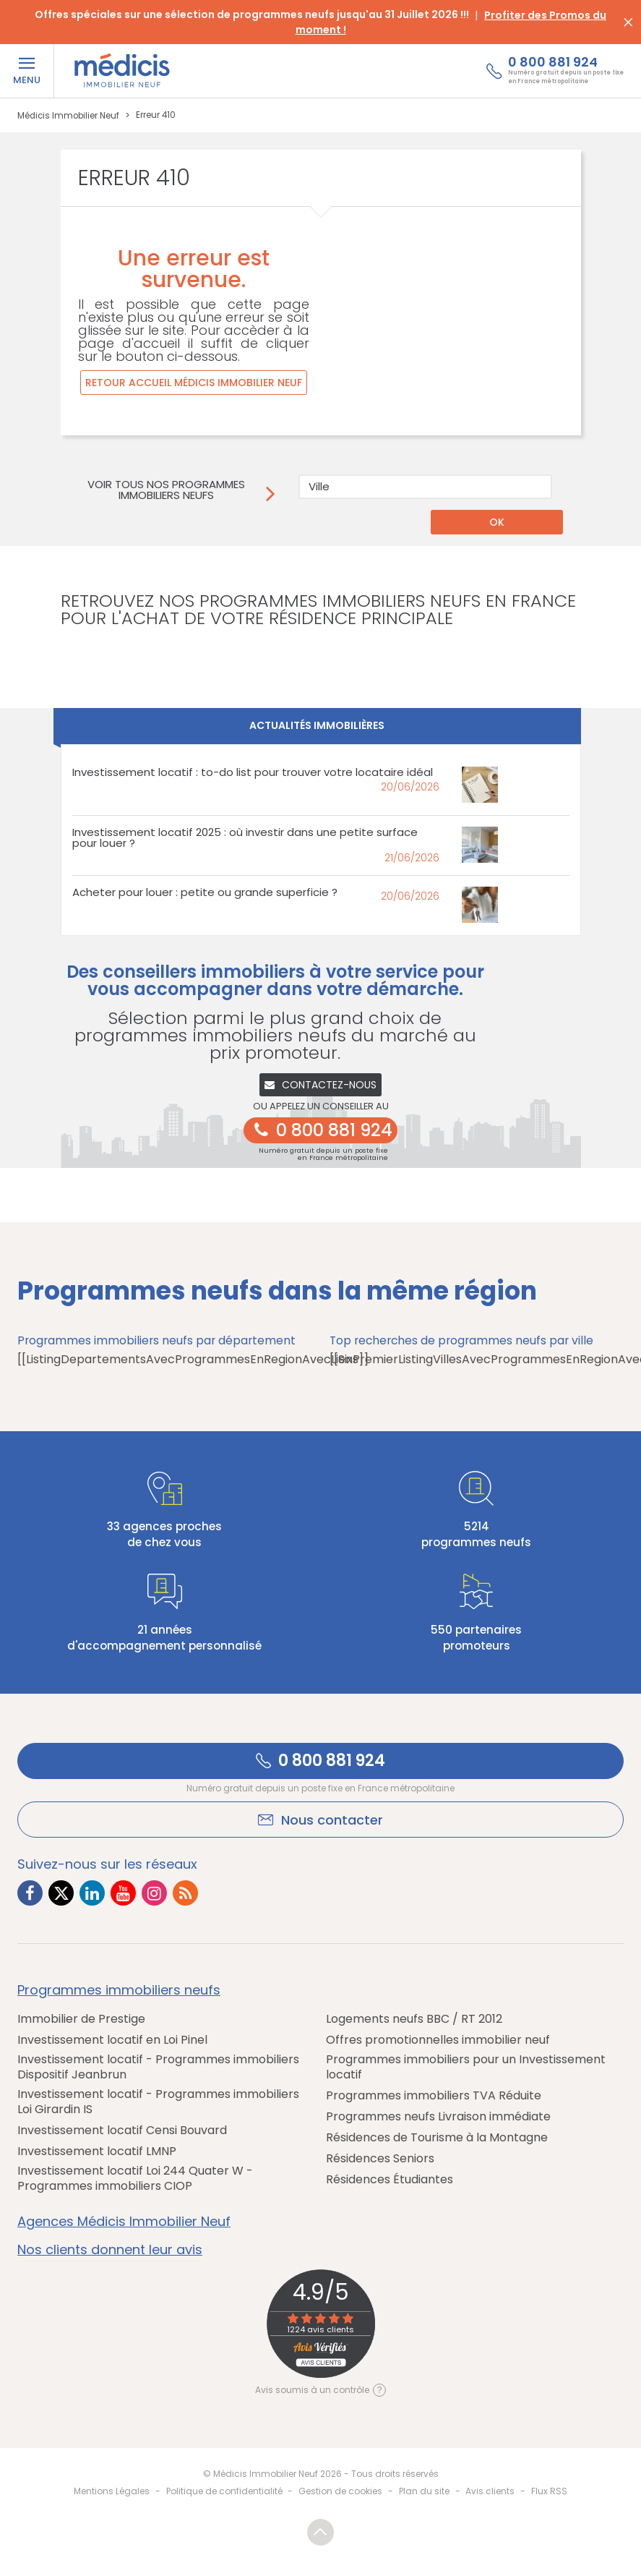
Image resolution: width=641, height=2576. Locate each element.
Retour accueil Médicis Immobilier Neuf (193, 382)
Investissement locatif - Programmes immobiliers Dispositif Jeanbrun (158, 2067)
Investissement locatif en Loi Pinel (112, 2039)
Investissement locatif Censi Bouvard (122, 2130)
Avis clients (490, 2491)
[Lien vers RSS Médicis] (185, 1893)
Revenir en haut (320, 2532)
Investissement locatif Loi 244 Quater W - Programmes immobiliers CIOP (135, 2178)
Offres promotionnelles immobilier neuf (438, 2039)
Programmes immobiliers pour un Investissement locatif (466, 2067)
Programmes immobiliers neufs (118, 1990)
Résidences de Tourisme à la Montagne (437, 2137)
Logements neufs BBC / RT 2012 (414, 2018)
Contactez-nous (320, 1085)
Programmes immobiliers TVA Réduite (433, 2095)
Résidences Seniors (380, 2158)
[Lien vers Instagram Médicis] (154, 1893)
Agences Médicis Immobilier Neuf (124, 2221)
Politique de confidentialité (224, 2491)
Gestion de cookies (340, 2491)
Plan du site (424, 2491)
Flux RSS (549, 2491)
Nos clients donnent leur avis (109, 2250)
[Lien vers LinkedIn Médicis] (92, 1893)
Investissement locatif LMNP (96, 2151)
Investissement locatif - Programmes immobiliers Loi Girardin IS (158, 2101)
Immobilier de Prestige (81, 2018)
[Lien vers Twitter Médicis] (61, 1893)
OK (496, 522)
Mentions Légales (112, 2491)
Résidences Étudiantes (389, 2179)
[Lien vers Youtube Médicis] (123, 1893)
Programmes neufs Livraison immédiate (438, 2116)
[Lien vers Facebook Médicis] (30, 1893)
